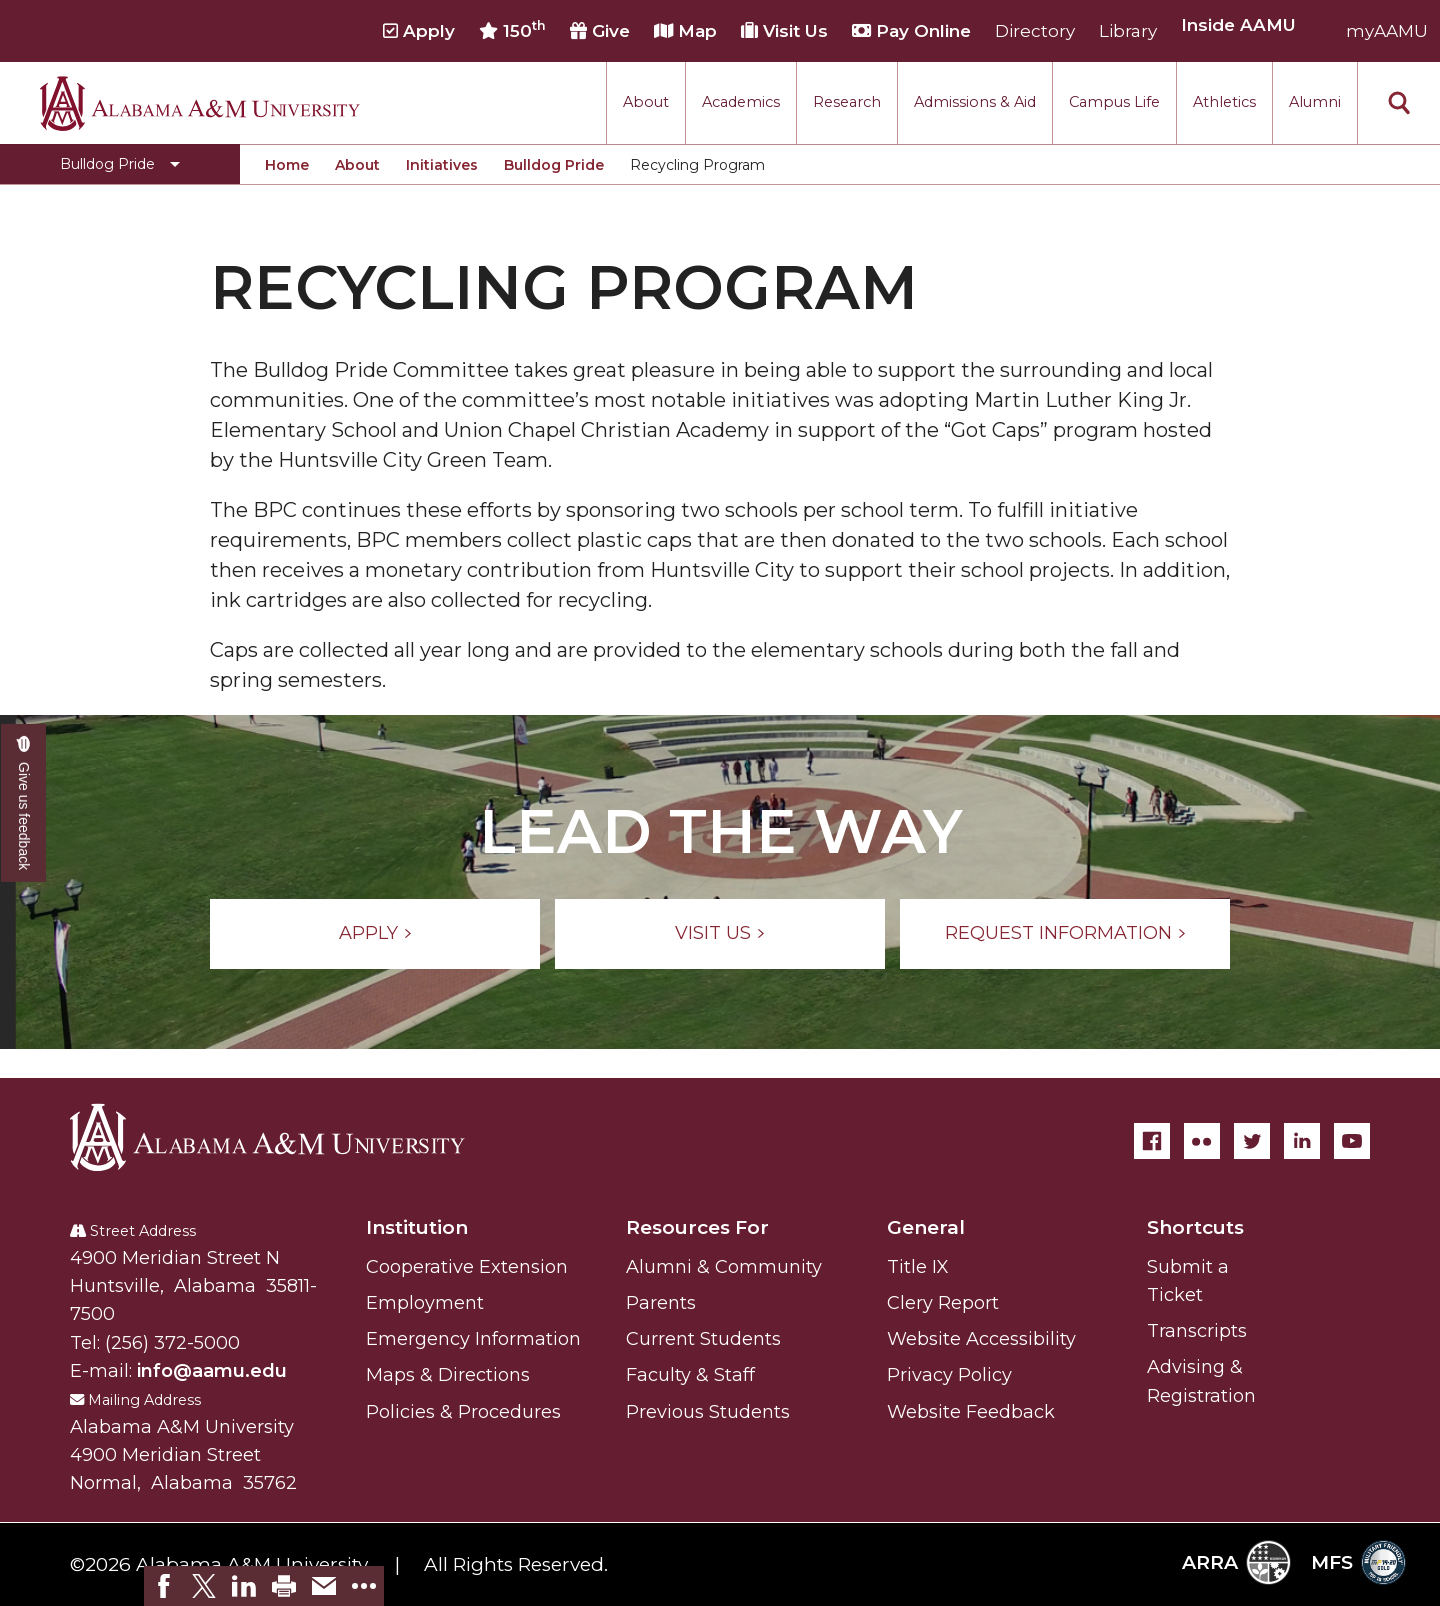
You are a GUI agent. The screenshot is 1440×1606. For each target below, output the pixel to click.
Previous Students (708, 1412)
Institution (417, 1227)
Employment (425, 1303)
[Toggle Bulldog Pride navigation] (120, 164)
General (926, 1227)
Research (847, 102)
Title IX (918, 1267)
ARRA (1236, 1562)
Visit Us (784, 31)
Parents (661, 1303)
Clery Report (943, 1303)
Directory (1035, 31)
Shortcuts (1195, 1227)
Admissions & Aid (975, 102)
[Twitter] (1252, 1141)
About (646, 102)
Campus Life (1114, 102)
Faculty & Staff (690, 1375)
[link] (164, 1586)
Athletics (1224, 102)
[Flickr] (1202, 1141)
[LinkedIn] (1302, 1141)
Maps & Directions (448, 1375)
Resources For (697, 1227)
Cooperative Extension (467, 1267)
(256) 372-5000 (172, 1343)
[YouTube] (1352, 1141)
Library (1128, 31)
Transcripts (1197, 1331)
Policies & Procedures (463, 1412)
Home (287, 165)
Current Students (703, 1339)
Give (600, 31)
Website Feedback (971, 1412)
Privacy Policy (949, 1375)
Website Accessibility (981, 1339)
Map (685, 31)
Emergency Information (473, 1339)
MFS (1358, 1562)
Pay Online (911, 31)
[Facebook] (1152, 1141)
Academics (741, 102)
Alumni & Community (724, 1267)
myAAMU (1387, 31)
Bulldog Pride (554, 165)
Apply (419, 31)
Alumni (1315, 102)
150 (512, 30)
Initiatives (442, 165)
